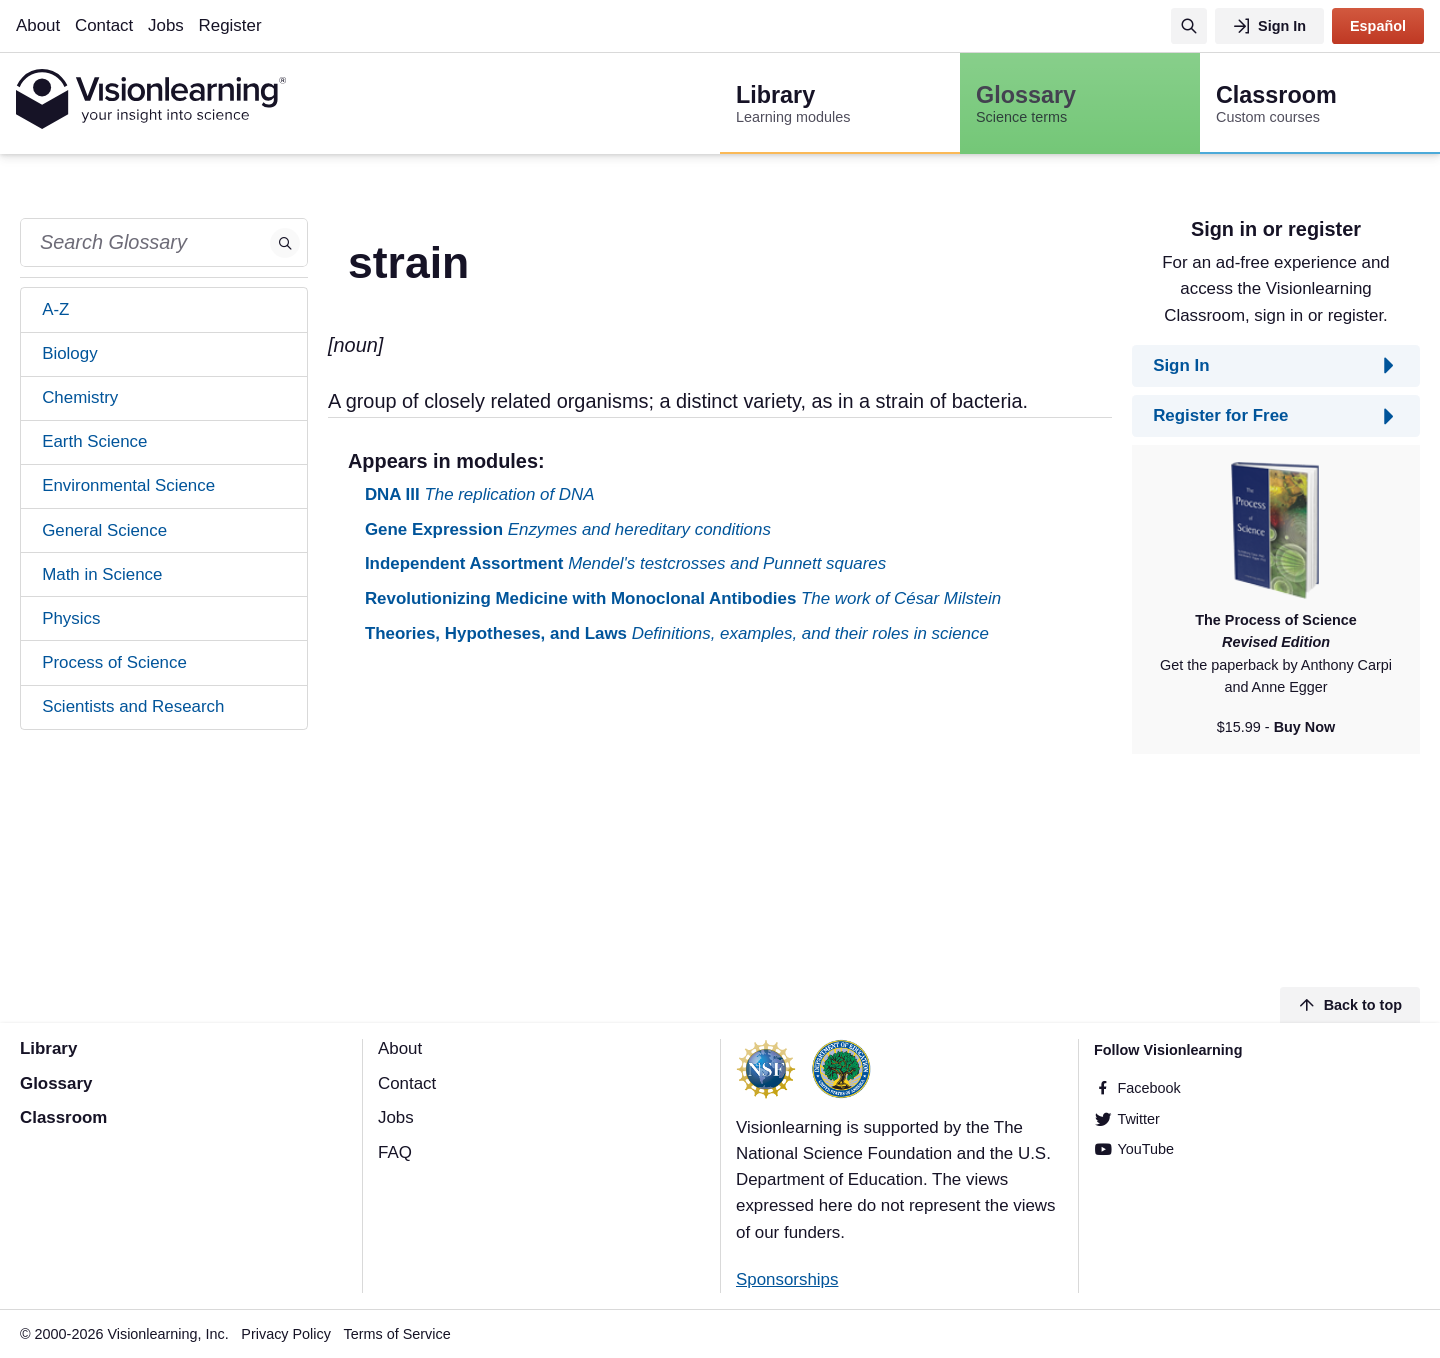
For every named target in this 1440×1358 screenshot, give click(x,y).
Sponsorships (787, 1279)
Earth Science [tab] (94, 441)
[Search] (1189, 26)
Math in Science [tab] (102, 574)
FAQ (395, 1152)
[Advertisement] (720, 819)
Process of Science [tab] (114, 662)
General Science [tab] (104, 530)
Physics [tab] (71, 618)
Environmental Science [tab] (128, 485)
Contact (104, 25)
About (38, 25)
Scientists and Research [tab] (133, 706)
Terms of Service (397, 1334)
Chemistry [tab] (80, 397)
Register (230, 25)
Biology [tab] (69, 353)
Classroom (63, 1117)
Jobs (166, 25)
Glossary (56, 1083)
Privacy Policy (286, 1334)
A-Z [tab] (55, 309)
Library (48, 1048)
